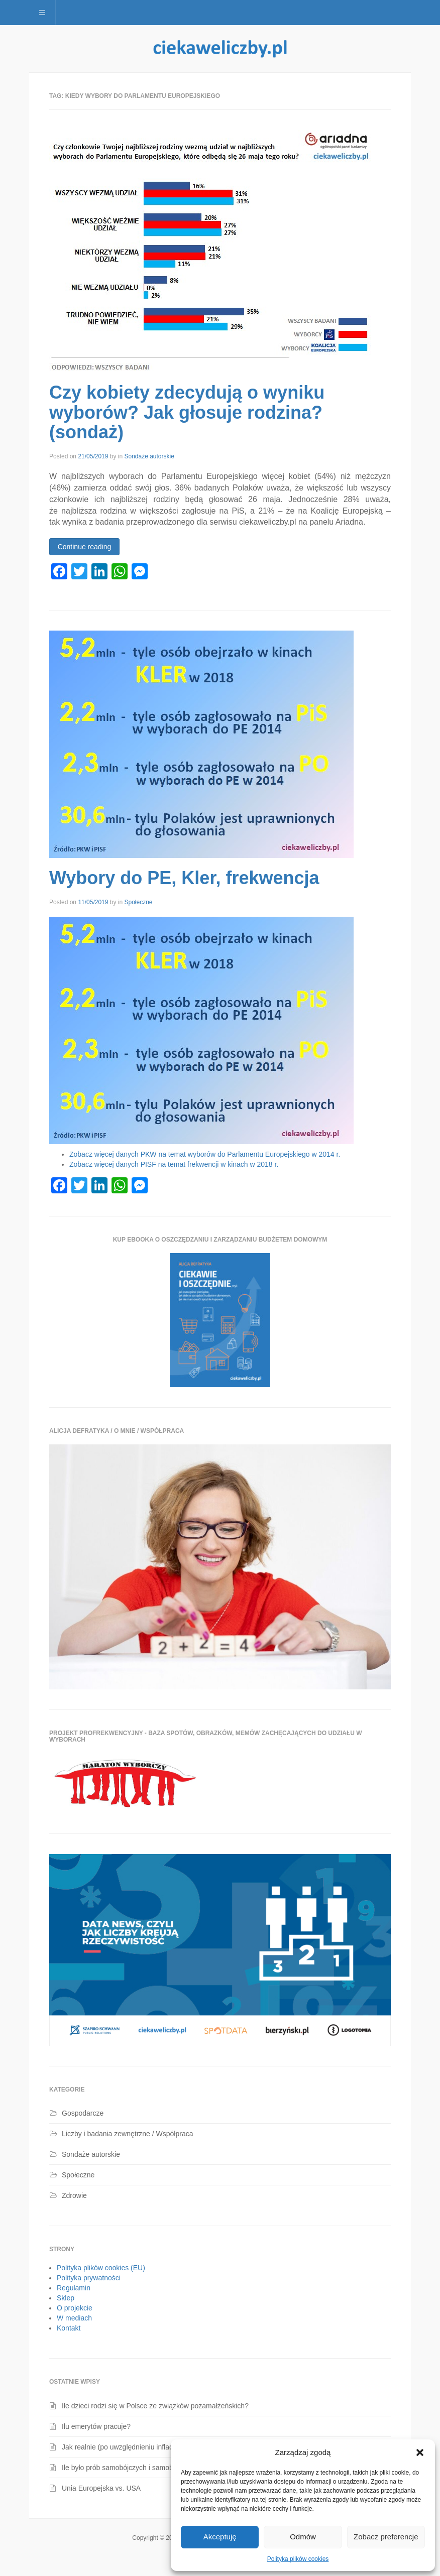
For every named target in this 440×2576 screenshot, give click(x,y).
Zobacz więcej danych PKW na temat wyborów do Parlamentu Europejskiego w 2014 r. (204, 1154)
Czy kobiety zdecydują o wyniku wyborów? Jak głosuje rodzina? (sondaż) (186, 412)
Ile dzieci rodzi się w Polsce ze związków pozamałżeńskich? (155, 2406)
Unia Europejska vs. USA (101, 2488)
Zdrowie (74, 2195)
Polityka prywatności (89, 2278)
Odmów (303, 2536)
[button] (420, 2452)
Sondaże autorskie (149, 456)
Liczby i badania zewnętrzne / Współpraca (127, 2134)
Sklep (65, 2298)
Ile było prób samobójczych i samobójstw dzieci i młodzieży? (156, 2468)
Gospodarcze (82, 2113)
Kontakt (68, 2328)
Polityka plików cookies (298, 2558)
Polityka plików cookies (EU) (101, 2268)
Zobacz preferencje (386, 2536)
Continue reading (85, 547)
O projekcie (74, 2308)
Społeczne (138, 902)
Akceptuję (220, 2536)
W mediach (74, 2318)
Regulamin (73, 2288)
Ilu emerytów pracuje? (96, 2426)
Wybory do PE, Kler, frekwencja (184, 878)
